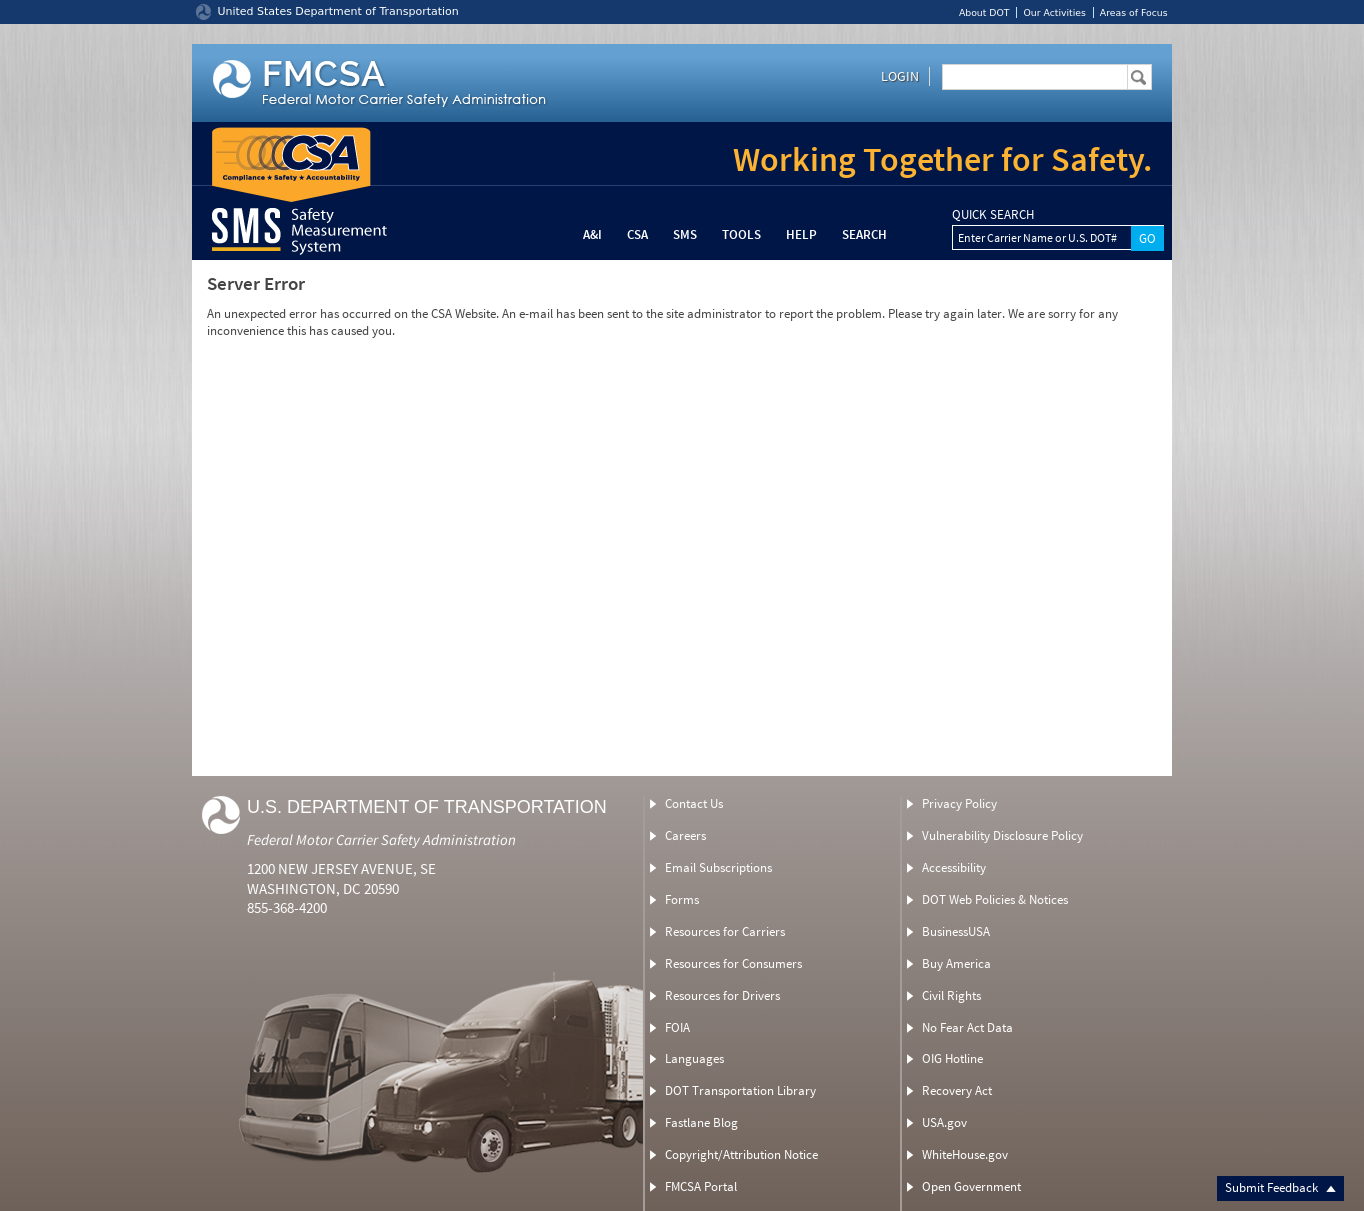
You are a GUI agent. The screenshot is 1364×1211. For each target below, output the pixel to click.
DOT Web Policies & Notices (995, 899)
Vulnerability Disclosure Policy (1002, 835)
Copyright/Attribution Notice (741, 1154)
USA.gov (944, 1122)
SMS (685, 234)
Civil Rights (951, 995)
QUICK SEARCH (993, 215)
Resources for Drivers (722, 995)
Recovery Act (957, 1090)
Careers (685, 835)
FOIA (677, 1027)
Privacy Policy (959, 803)
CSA (637, 234)
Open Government (971, 1186)
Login (900, 76)
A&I (592, 234)
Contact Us (694, 803)
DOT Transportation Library (740, 1090)
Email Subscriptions (718, 867)
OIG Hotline (952, 1058)
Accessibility (954, 867)
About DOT (984, 12)
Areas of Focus (1134, 12)
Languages (694, 1058)
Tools (741, 234)
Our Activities (1054, 12)
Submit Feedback (1280, 1187)
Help (801, 234)
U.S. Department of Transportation (427, 807)
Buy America (956, 963)
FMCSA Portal (701, 1186)
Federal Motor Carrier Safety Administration (381, 839)
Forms (682, 899)
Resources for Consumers (733, 963)
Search (864, 234)
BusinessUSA (956, 931)
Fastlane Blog (701, 1122)
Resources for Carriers (725, 931)
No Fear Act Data (967, 1027)
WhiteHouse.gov (965, 1154)
